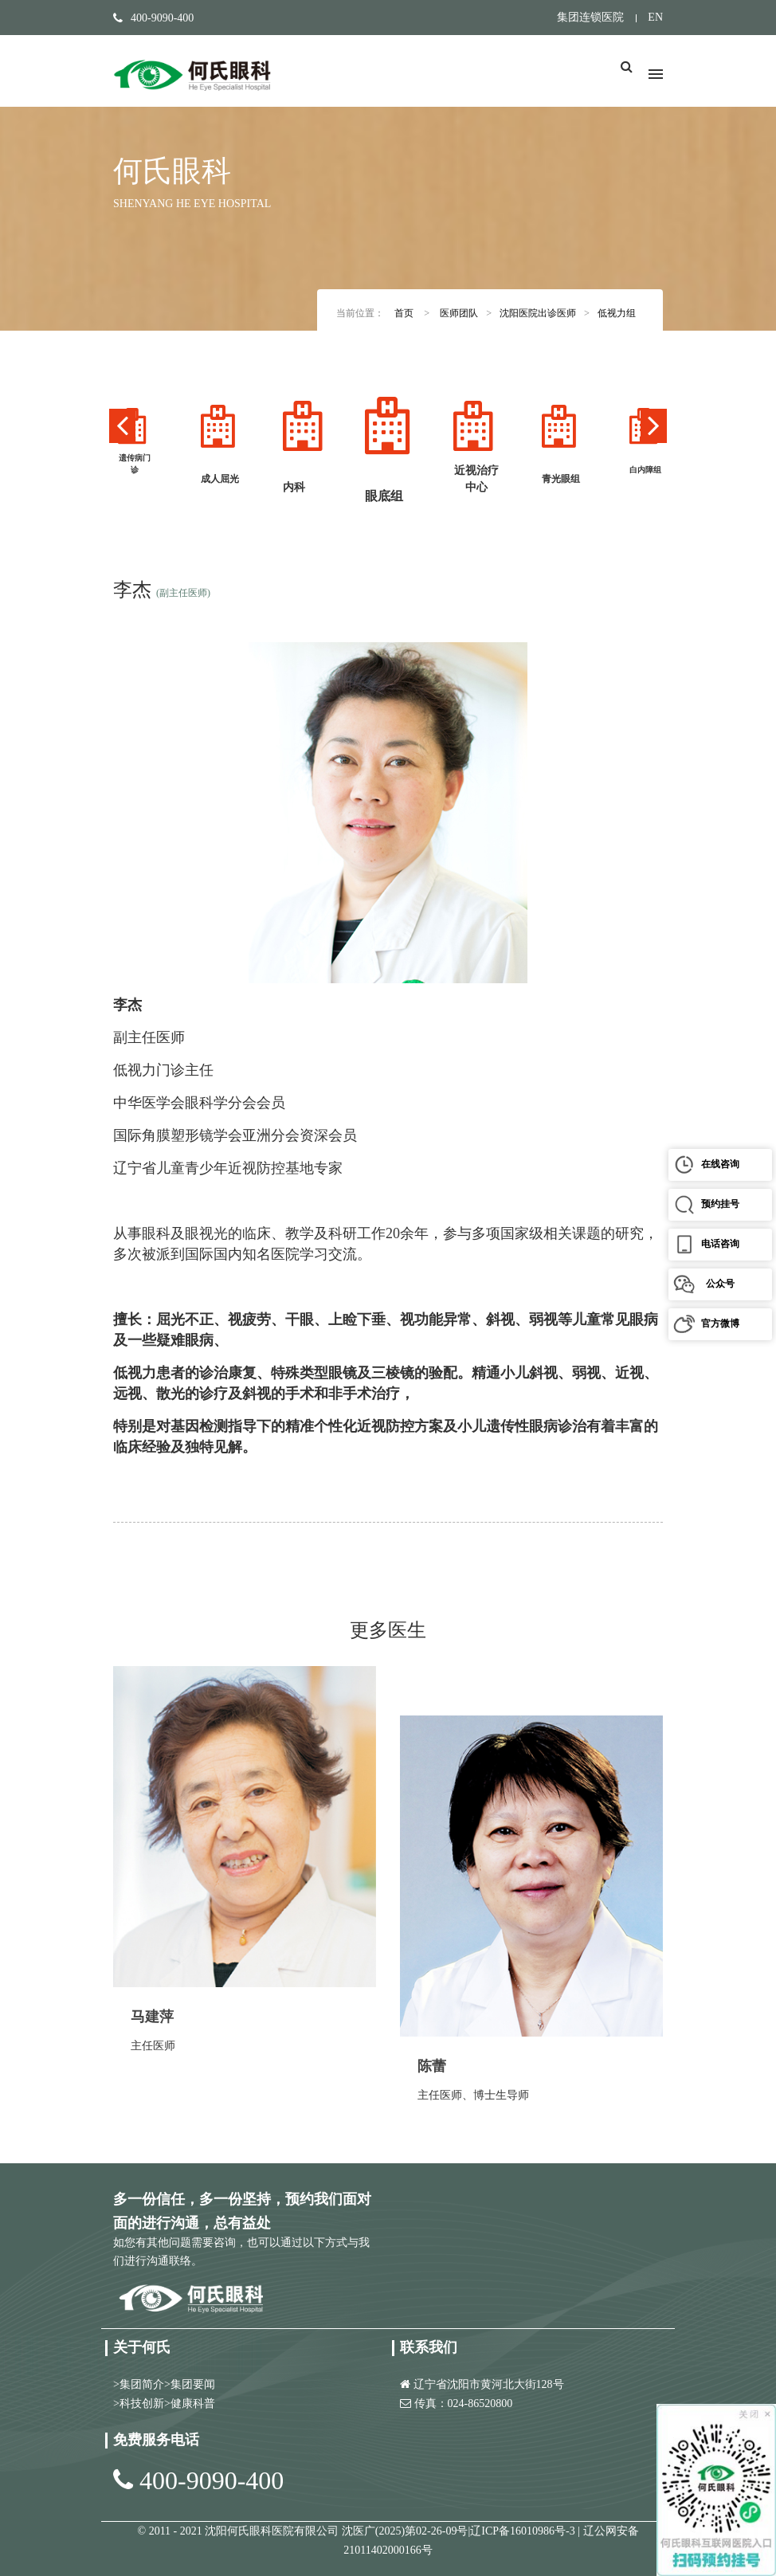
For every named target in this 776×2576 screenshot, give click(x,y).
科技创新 (142, 2403)
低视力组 (617, 313)
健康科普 (192, 2403)
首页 (403, 313)
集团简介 (142, 2384)
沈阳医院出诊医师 (538, 313)
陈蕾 (431, 2066)
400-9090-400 (211, 2480)
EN (655, 17)
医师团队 (459, 313)
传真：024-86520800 (463, 2403)
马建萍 (152, 2017)
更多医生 (388, 1630)
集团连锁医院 (590, 17)
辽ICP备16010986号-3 (524, 2531)
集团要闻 (192, 2384)
